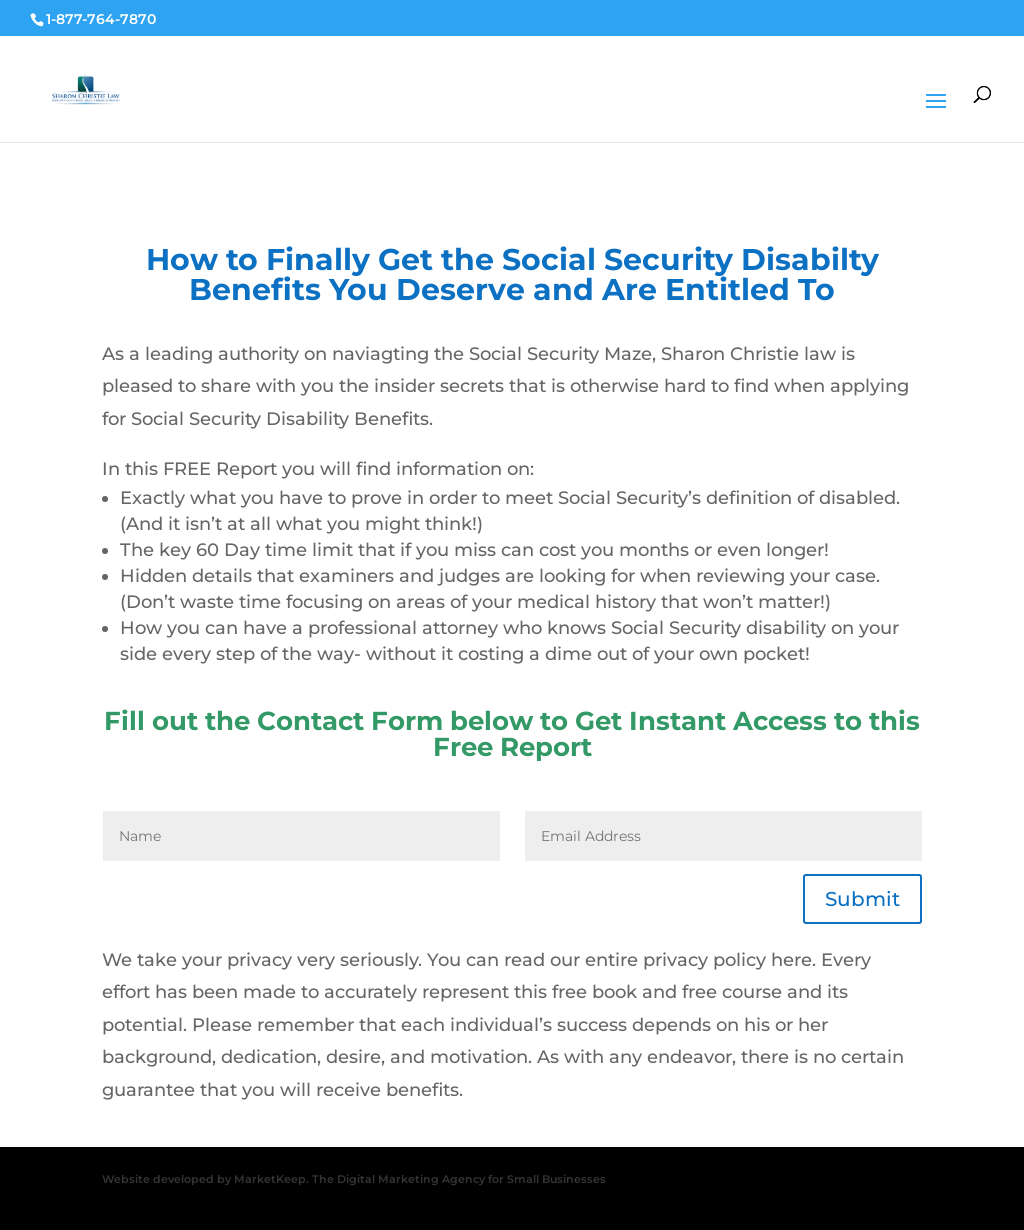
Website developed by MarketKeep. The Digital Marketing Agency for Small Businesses (354, 1179)
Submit (862, 899)
